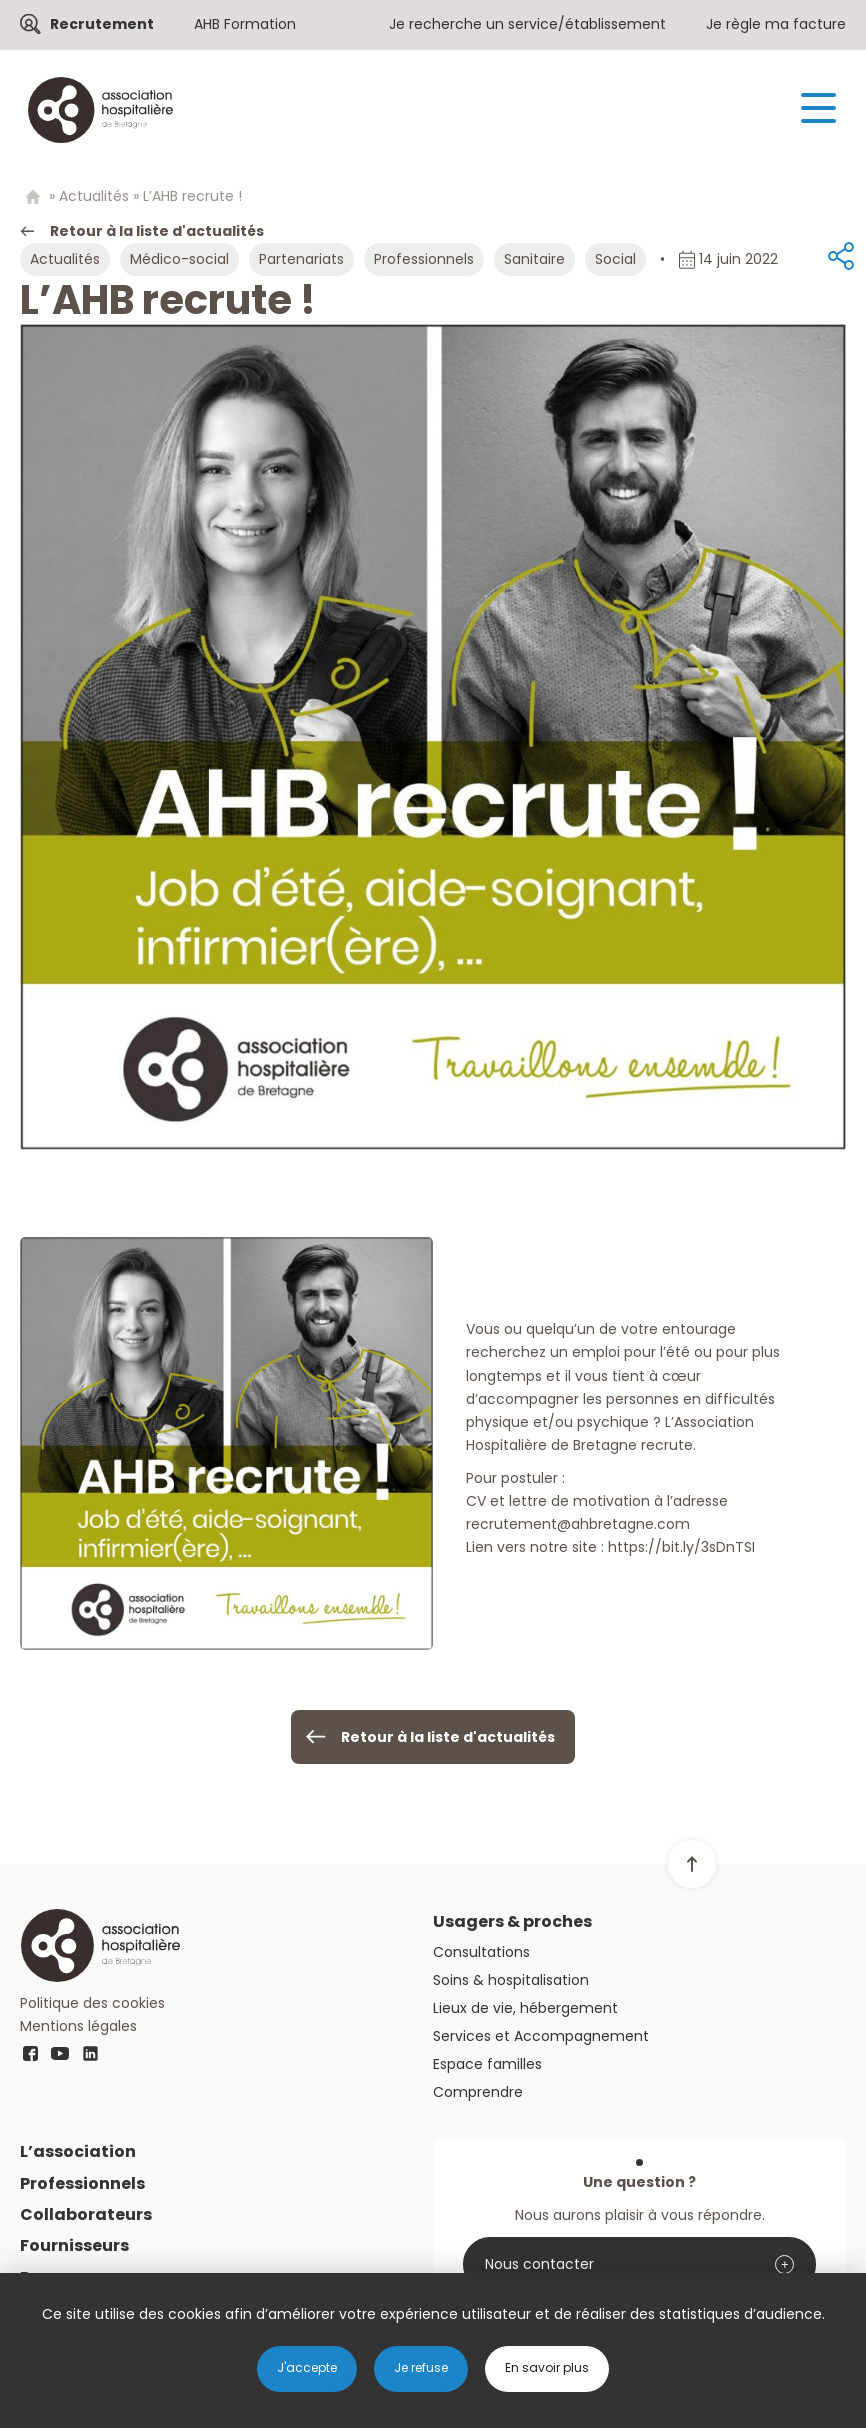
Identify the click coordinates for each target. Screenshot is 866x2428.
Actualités (94, 196)
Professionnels (424, 259)
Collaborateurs (86, 2214)
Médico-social (179, 259)
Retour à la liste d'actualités (157, 231)
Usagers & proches (512, 1921)
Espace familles (487, 2064)
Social (615, 259)
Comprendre (478, 2092)
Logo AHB (100, 110)
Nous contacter (539, 2264)
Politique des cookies (92, 2003)
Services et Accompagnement (541, 2036)
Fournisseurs (74, 2245)
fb (30, 2053)
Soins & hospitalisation (511, 1980)
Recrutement (102, 24)
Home (32, 197)
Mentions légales (78, 2026)
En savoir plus (547, 2367)
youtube (60, 2053)
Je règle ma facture (776, 24)
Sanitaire (534, 259)
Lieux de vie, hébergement (525, 2008)
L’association (78, 2151)
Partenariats (301, 259)
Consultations (481, 1952)
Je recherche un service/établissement (527, 24)
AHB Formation (245, 24)
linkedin (90, 2053)
